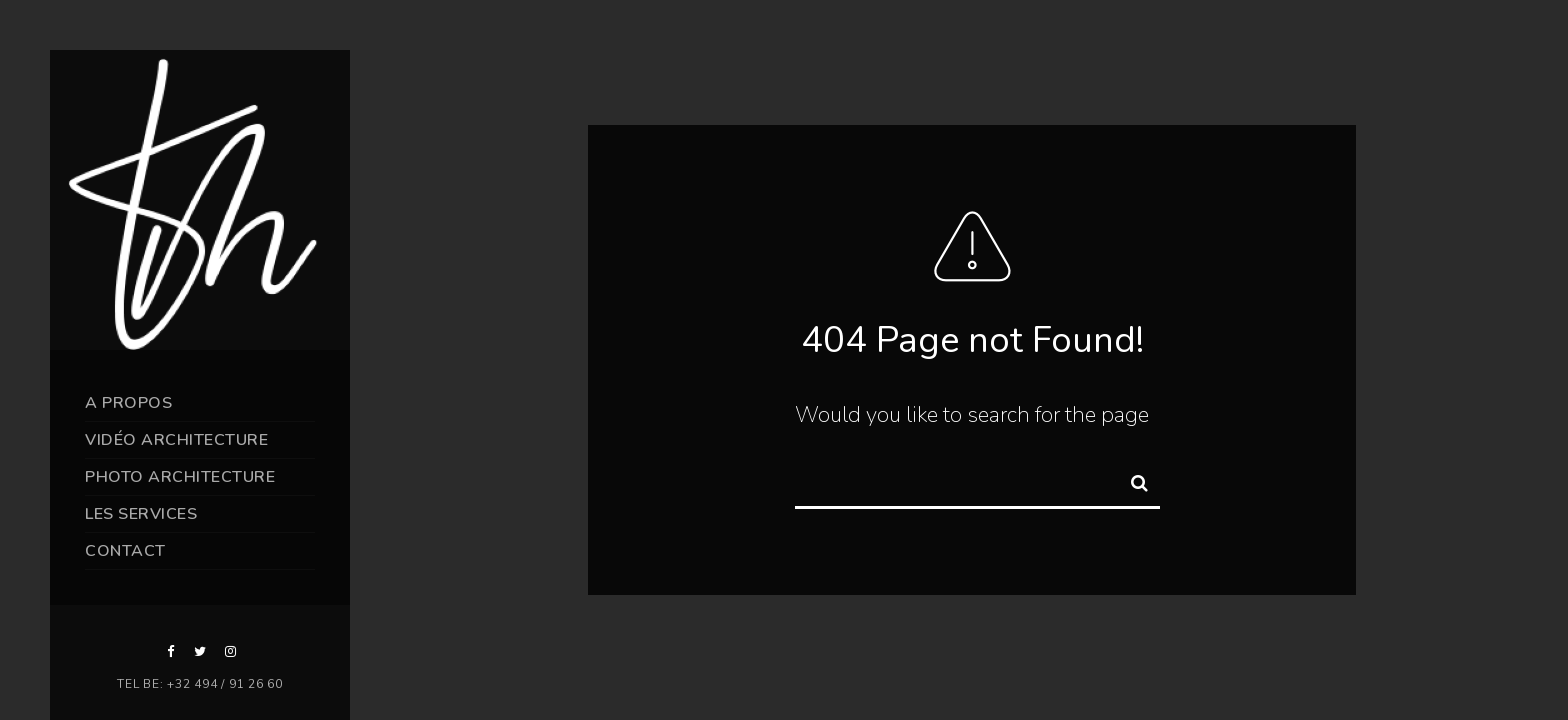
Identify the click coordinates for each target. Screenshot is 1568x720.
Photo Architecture (180, 477)
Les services (141, 514)
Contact (125, 551)
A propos (128, 403)
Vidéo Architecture (176, 440)
